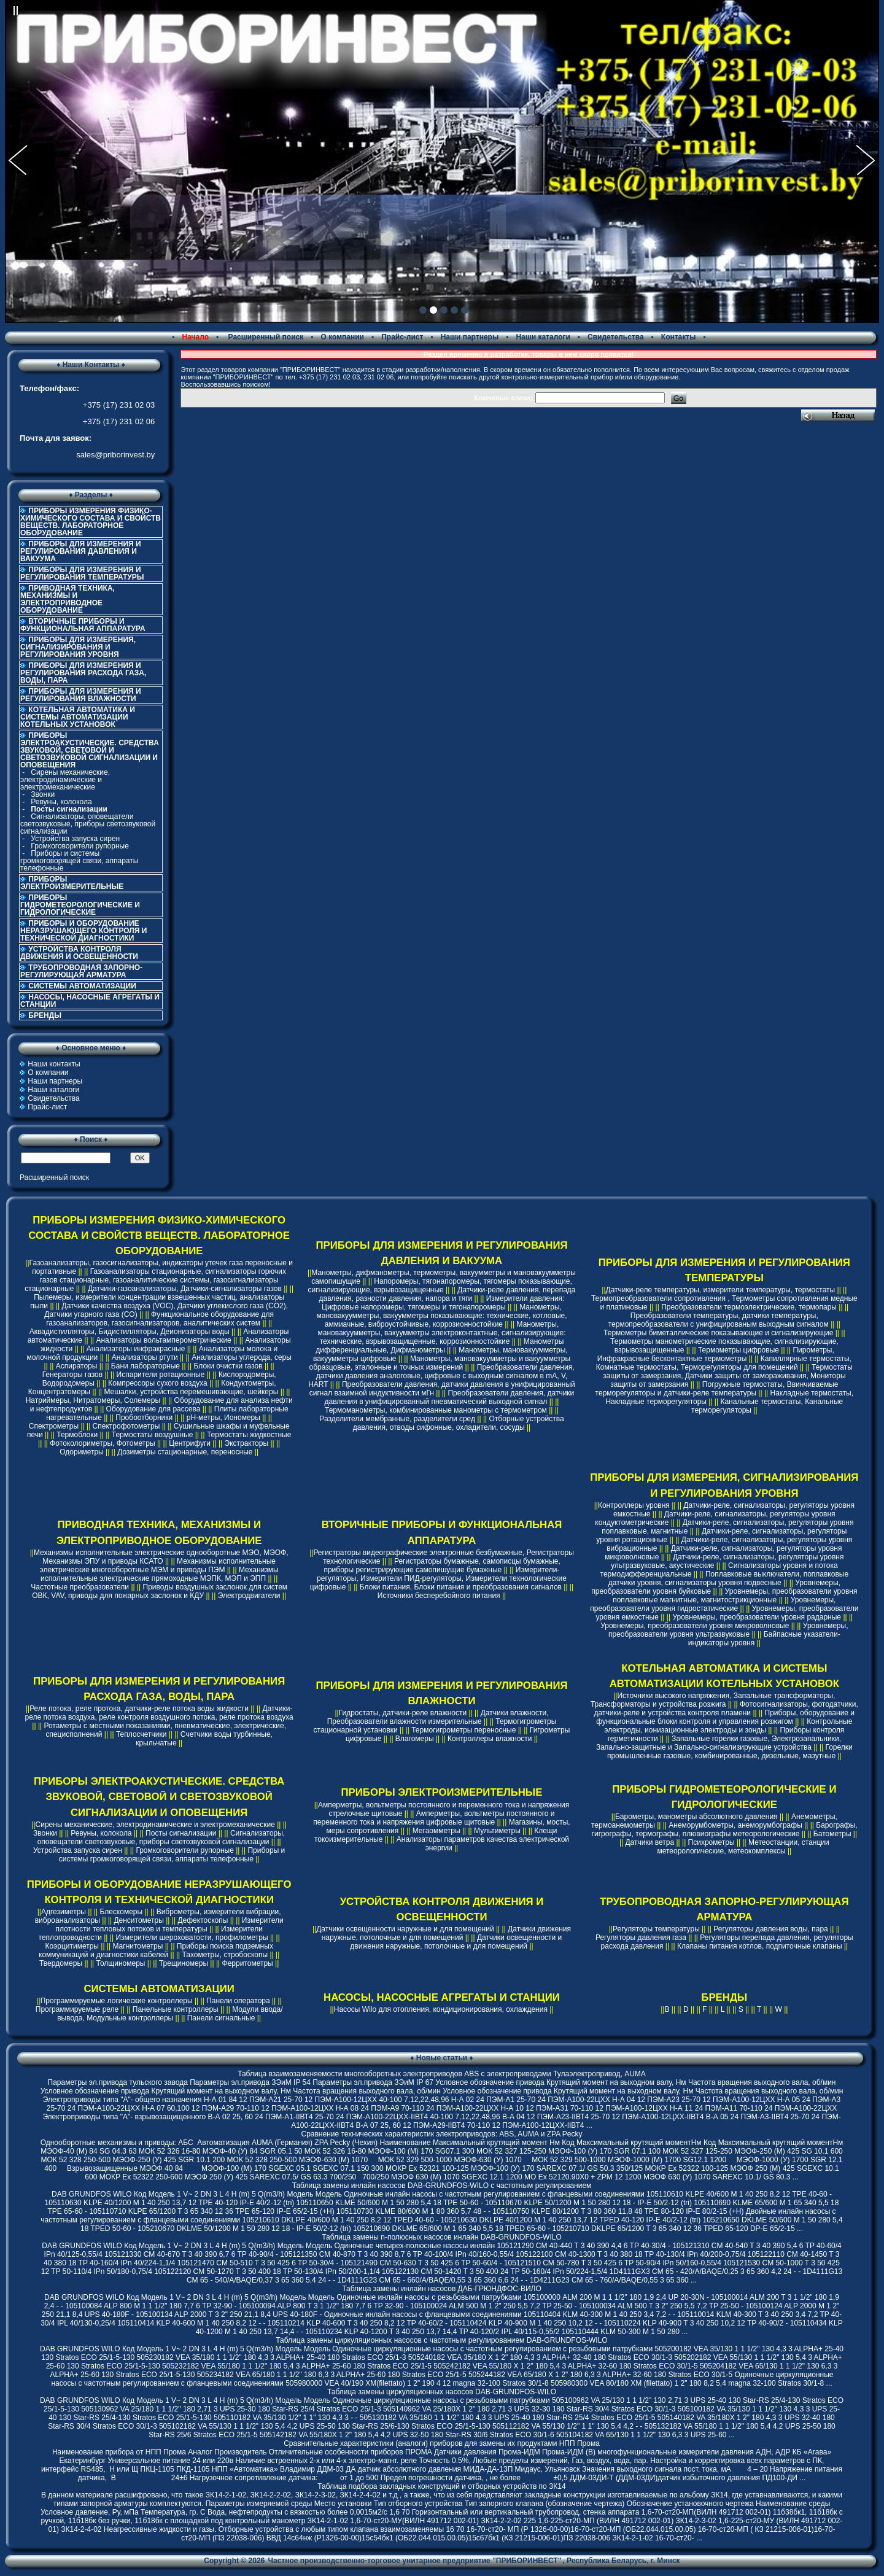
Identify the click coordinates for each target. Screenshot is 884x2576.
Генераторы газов (72, 1374)
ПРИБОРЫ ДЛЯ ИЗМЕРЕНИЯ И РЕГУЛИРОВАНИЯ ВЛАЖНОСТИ (80, 695)
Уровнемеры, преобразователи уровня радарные (756, 1617)
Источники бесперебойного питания (439, 1595)
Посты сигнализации (180, 1833)
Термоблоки (77, 1434)
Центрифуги (190, 1443)
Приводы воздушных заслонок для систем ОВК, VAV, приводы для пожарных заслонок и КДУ (159, 1591)
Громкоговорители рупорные (80, 846)
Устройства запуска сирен (75, 838)
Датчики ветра (649, 1842)
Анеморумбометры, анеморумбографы (735, 1825)
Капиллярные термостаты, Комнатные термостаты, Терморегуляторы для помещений (723, 1362)
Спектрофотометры (126, 1426)
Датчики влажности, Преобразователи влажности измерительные (438, 1717)
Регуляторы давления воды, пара (770, 1929)
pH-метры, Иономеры (223, 1417)
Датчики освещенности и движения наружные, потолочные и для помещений (456, 1941)
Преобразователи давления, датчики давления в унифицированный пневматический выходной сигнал (450, 1397)
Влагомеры (414, 1738)
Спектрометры (54, 1426)
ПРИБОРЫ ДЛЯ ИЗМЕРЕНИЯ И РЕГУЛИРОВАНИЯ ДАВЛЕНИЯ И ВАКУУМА (80, 551)
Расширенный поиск (264, 337)
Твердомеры (60, 1963)
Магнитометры (137, 1946)
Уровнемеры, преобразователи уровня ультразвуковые (728, 1630)
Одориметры (81, 1452)
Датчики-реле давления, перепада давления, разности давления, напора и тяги (447, 1294)
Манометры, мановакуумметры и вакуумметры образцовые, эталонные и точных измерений (440, 1362)
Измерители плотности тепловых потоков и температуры (169, 1924)
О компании (342, 337)
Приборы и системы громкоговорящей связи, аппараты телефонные (79, 860)
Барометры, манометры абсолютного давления (696, 1816)
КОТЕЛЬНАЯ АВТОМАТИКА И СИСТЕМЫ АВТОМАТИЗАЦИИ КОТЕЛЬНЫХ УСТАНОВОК (77, 717)
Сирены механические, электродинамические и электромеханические (65, 779)
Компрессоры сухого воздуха (157, 1383)
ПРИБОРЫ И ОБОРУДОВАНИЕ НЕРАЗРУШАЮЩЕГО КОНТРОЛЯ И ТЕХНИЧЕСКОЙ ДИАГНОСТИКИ (83, 930)
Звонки (43, 794)
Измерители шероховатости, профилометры (191, 1937)
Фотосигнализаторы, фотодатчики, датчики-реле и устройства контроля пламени (726, 1708)
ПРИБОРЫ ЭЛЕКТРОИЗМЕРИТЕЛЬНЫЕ (71, 883)
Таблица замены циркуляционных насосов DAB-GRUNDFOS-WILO (441, 2392)
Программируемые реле (77, 2009)
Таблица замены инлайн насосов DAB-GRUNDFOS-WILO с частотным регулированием (442, 2185)
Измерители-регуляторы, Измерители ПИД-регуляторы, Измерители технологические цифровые (438, 1578)
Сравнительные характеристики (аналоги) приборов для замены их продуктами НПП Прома (442, 2443)
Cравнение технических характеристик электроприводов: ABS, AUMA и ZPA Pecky (441, 2134)
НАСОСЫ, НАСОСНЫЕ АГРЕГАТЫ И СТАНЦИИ (90, 1001)
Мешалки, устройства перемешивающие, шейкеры (191, 1391)
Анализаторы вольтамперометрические (163, 1340)
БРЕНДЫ (44, 1015)
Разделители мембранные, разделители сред (397, 1418)
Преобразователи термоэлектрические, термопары (749, 1307)
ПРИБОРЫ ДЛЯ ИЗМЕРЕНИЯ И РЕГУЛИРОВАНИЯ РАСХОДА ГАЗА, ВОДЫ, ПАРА (83, 673)
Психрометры (711, 1842)
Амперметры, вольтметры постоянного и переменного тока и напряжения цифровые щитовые (433, 1817)
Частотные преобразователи (80, 1587)
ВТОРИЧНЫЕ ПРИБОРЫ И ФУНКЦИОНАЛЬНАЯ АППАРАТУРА (82, 625)
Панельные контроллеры (176, 2009)
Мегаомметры (436, 1830)
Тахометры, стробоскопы (225, 1954)
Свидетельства (615, 337)
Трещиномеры (183, 1963)
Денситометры (139, 1920)
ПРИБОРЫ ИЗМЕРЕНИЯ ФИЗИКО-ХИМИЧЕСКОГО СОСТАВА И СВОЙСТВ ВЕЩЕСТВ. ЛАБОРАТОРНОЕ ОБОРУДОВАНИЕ (90, 521)
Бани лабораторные (145, 1366)
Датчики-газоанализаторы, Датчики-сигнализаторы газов (185, 1288)
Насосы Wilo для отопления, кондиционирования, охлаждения (441, 2009)
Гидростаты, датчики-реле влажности (403, 1713)
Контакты (678, 337)
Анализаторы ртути (145, 1357)
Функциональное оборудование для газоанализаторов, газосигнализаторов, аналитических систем (160, 1318)
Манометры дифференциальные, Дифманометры (440, 1345)
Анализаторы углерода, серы (242, 1357)
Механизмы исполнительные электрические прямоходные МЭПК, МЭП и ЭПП (160, 1574)
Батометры (832, 1833)
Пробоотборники (144, 1417)
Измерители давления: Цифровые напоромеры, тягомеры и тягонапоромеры (443, 1302)
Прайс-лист (402, 337)
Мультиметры (497, 1830)
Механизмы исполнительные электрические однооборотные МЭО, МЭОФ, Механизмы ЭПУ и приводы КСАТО (161, 1556)
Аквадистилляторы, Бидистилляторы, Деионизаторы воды (129, 1331)
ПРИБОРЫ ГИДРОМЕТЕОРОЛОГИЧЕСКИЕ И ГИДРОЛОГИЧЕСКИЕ (80, 905)
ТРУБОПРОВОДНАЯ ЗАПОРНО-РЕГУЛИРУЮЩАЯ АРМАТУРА (81, 971)
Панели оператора (238, 2000)
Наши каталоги (543, 337)
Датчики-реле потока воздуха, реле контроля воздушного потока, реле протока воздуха (159, 1712)
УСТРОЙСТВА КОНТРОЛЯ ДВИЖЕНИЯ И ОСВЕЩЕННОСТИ (79, 953)
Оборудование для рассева (153, 1409)
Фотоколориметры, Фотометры (102, 1443)
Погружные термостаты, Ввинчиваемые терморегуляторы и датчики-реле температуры (717, 1388)
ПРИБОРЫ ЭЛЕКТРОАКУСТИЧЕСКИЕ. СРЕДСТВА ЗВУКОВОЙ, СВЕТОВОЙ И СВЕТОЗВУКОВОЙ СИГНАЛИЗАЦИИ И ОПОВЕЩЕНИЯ (159, 1796)
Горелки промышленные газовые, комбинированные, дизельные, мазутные (730, 1751)
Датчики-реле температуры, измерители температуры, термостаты (721, 1290)
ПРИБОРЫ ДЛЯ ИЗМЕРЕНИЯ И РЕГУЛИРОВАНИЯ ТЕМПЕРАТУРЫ (82, 573)
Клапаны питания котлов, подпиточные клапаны (759, 1946)
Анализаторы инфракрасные (136, 1348)
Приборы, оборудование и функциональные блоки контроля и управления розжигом (725, 1717)
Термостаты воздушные (152, 1434)
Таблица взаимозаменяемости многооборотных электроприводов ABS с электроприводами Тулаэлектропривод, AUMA (442, 2074)
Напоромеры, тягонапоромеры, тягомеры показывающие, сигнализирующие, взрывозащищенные (440, 1285)
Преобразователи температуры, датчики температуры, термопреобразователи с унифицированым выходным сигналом (718, 1320)
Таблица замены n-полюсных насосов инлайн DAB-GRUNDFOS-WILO (442, 2237)
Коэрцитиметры (72, 1946)
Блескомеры (120, 1911)
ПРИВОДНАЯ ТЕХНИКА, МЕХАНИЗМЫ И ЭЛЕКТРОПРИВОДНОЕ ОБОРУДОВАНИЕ (67, 599)
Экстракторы (247, 1443)
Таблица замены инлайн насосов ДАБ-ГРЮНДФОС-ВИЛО (441, 2288)
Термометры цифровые (738, 1350)
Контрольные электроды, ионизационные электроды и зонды (728, 1725)
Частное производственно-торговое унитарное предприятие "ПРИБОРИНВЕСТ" (415, 2560)
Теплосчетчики (141, 1734)
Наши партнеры (470, 337)
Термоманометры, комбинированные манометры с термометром (436, 1410)
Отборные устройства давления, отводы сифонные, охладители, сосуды (458, 1423)
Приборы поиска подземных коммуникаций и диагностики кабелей (156, 1950)
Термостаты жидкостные (249, 1434)
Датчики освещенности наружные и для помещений (405, 1929)
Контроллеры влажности (490, 1738)
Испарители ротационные (161, 1374)
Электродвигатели (249, 1595)
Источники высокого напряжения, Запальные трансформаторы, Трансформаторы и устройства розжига (713, 1700)
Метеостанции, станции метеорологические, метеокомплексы (743, 1846)
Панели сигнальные (221, 2018)
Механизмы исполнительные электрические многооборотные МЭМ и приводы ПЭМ (158, 1565)
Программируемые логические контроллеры (117, 2000)
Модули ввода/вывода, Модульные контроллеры (169, 2013)
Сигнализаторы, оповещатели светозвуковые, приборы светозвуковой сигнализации (87, 824)
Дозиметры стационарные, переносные (184, 1452)
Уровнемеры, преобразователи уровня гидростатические (713, 1604)
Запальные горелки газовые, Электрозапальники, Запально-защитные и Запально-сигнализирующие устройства (718, 1743)
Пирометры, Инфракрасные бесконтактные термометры (715, 1354)
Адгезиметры (63, 1911)
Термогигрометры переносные (463, 1730)
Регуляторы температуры (656, 1929)
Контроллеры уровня (634, 1505)
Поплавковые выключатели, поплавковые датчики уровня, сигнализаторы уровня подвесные (728, 1578)
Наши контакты (54, 1064)
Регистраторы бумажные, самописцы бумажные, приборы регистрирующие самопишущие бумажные (442, 1565)
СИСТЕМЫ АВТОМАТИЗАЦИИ (82, 986)
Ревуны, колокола (61, 801)
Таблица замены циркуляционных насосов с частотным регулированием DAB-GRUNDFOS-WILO (441, 2340)
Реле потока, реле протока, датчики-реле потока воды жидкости (139, 1708)
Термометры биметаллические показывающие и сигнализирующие (718, 1333)
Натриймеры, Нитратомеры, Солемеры (93, 1400)
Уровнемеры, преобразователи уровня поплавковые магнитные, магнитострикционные (735, 1595)
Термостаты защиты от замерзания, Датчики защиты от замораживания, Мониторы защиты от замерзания (728, 1376)
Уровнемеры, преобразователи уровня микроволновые (694, 1625)
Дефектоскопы (202, 1920)
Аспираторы (77, 1366)
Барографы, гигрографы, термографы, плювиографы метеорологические (725, 1829)
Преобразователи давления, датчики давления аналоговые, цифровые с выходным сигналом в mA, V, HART (441, 1376)
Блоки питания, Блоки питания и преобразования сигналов (461, 1587)
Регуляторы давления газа (640, 1937)
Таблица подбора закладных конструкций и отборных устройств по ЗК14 (441, 2486)
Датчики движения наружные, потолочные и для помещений (446, 1933)
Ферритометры (247, 1963)
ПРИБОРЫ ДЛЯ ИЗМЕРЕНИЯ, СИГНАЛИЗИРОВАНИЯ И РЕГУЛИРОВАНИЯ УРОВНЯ (78, 647)
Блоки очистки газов (228, 1366)
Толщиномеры (120, 1963)
